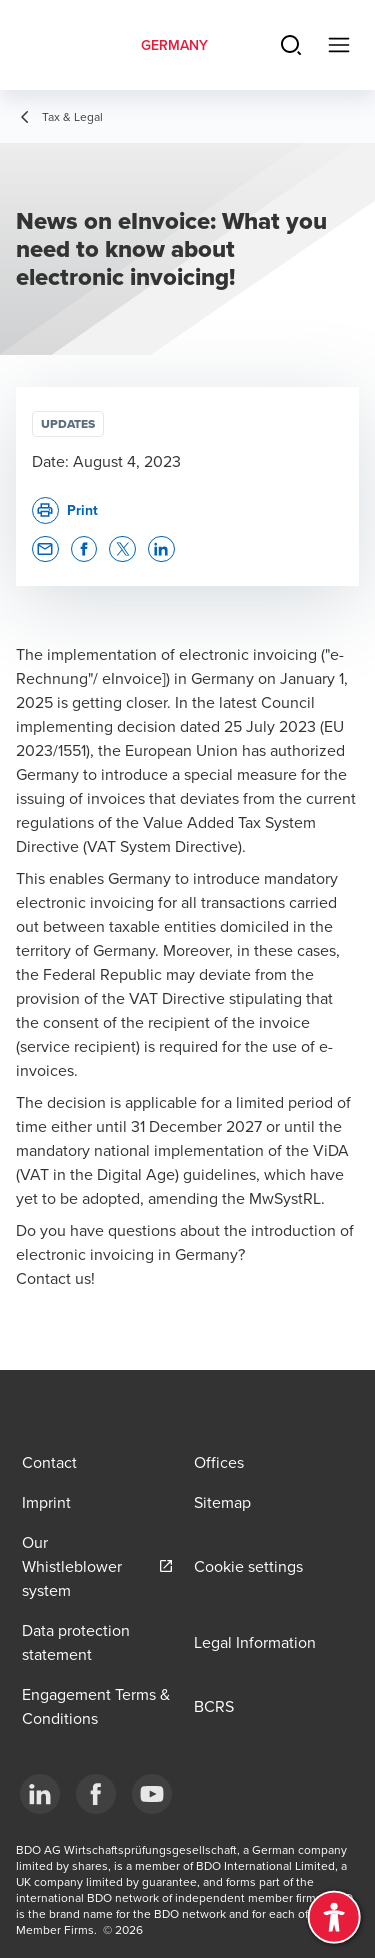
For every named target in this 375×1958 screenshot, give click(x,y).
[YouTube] (152, 1794)
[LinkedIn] (40, 1794)
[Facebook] (96, 1794)
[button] (45, 549)
